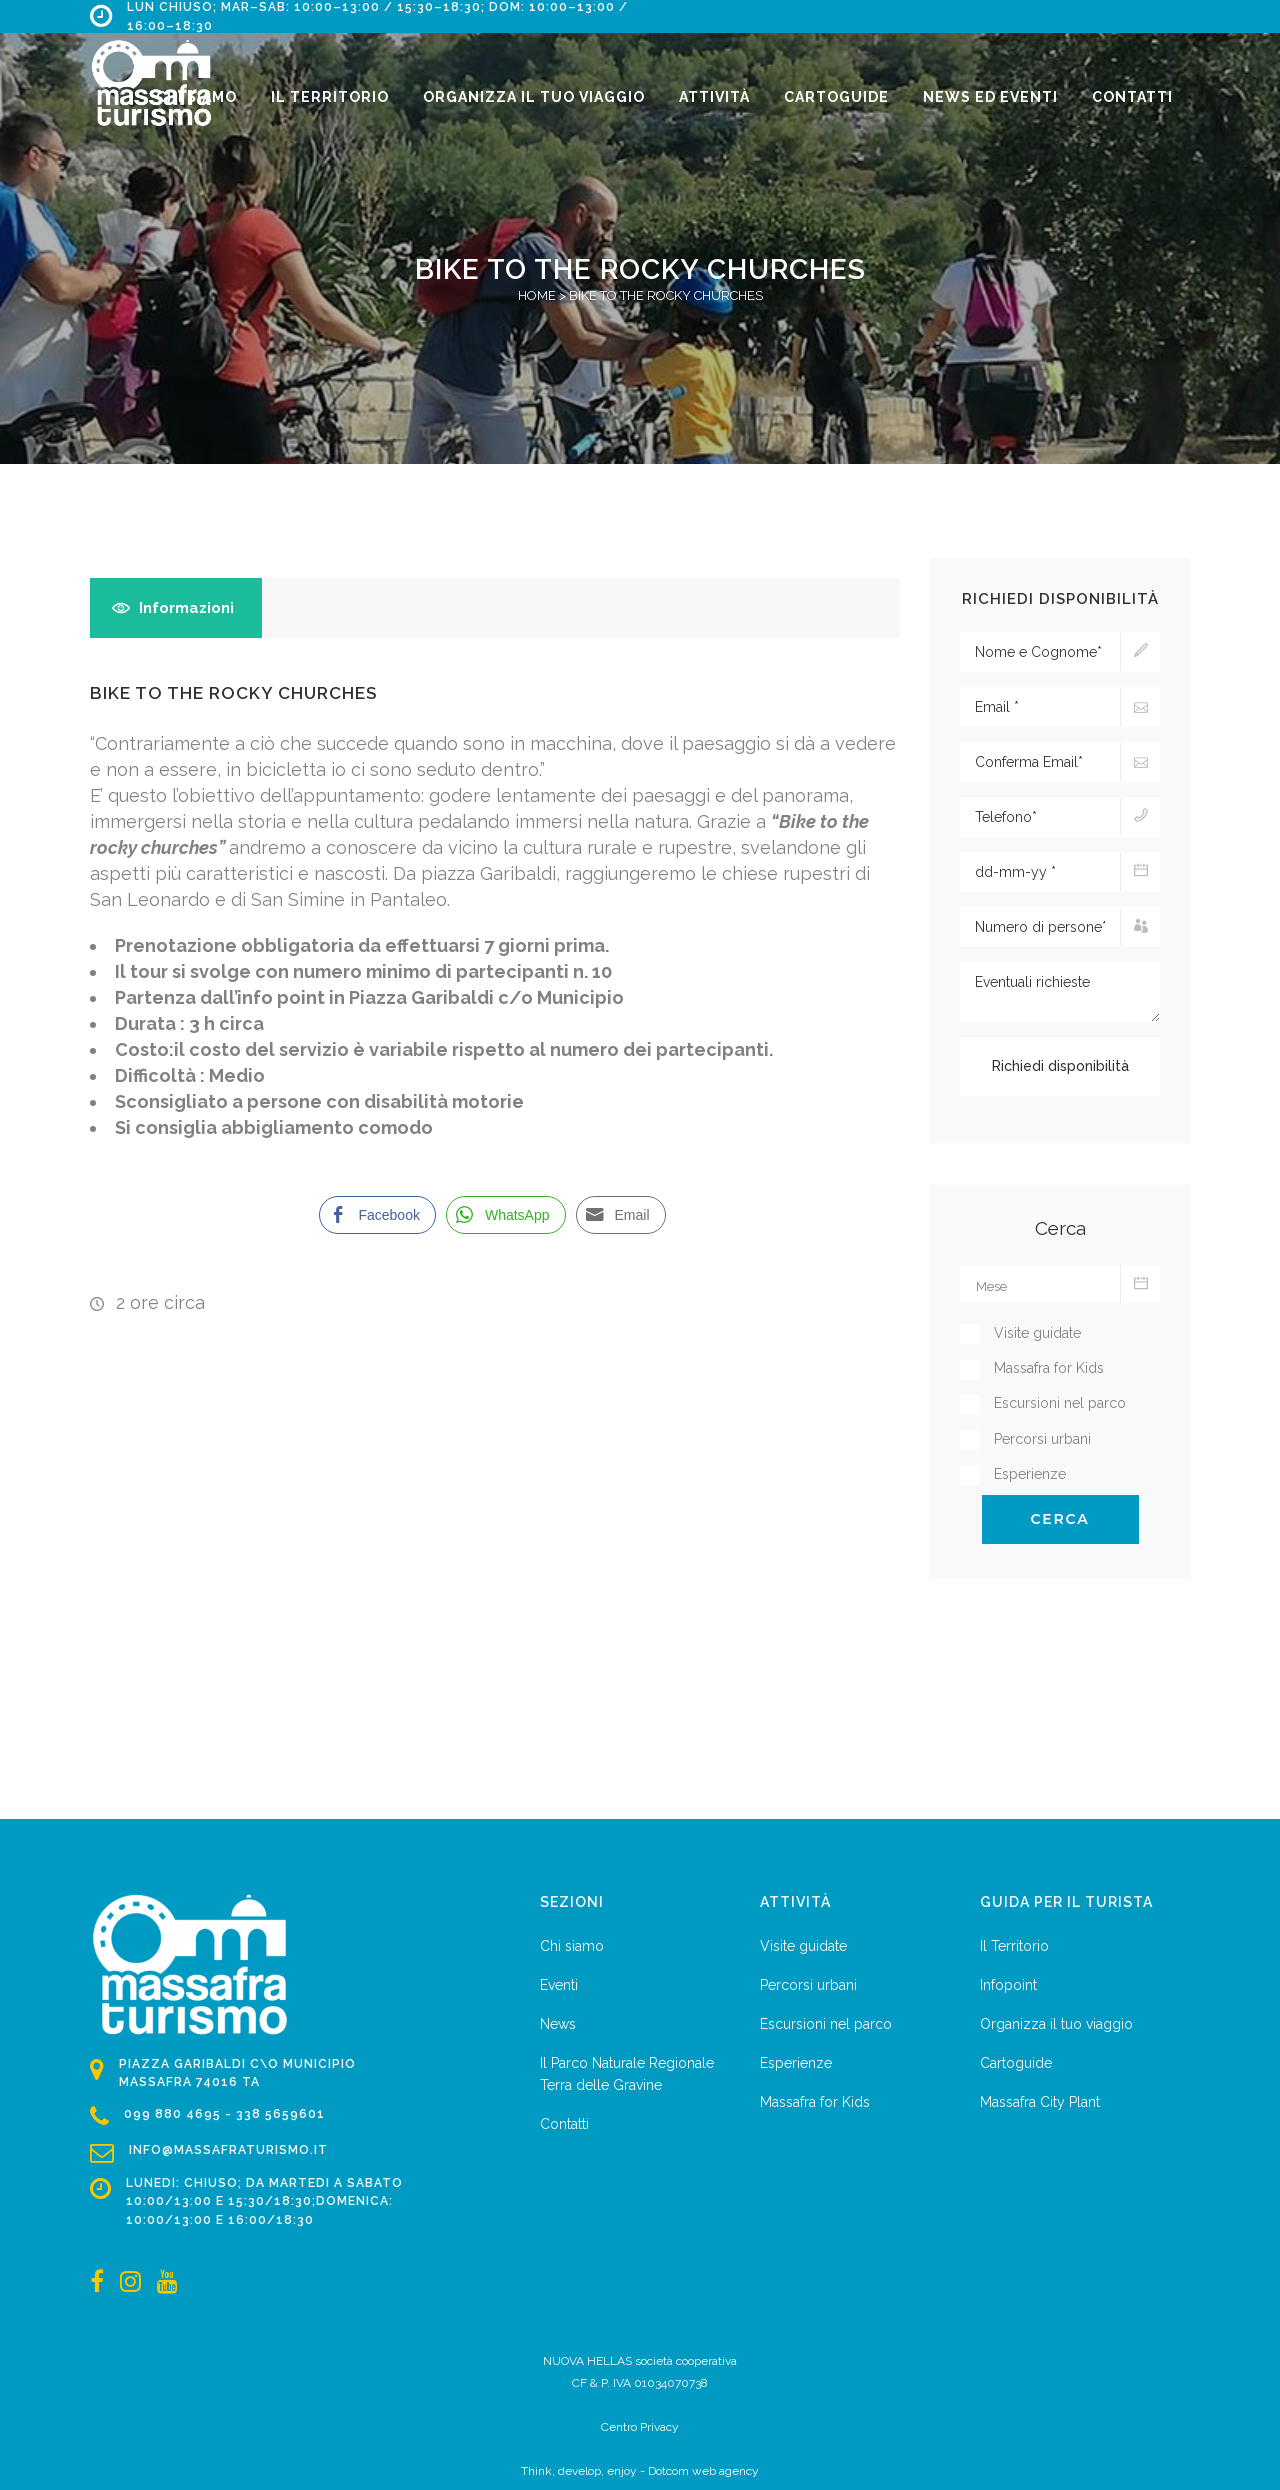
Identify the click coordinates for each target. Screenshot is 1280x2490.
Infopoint (1008, 1985)
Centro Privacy (640, 2427)
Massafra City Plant (1040, 2102)
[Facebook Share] (377, 1215)
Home (537, 295)
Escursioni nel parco (826, 2024)
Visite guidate (803, 1946)
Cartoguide (1016, 2063)
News (558, 2024)
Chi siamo (572, 1946)
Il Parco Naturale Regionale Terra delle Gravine (627, 2074)
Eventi (559, 1985)
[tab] (176, 608)
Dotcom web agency (703, 2471)
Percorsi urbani (808, 1985)
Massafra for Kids (815, 2102)
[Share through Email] (621, 1215)
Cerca (1060, 1519)
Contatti (564, 2124)
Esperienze (796, 2063)
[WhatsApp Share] (506, 1215)
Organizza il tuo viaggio (1056, 2024)
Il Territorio (1014, 1946)
